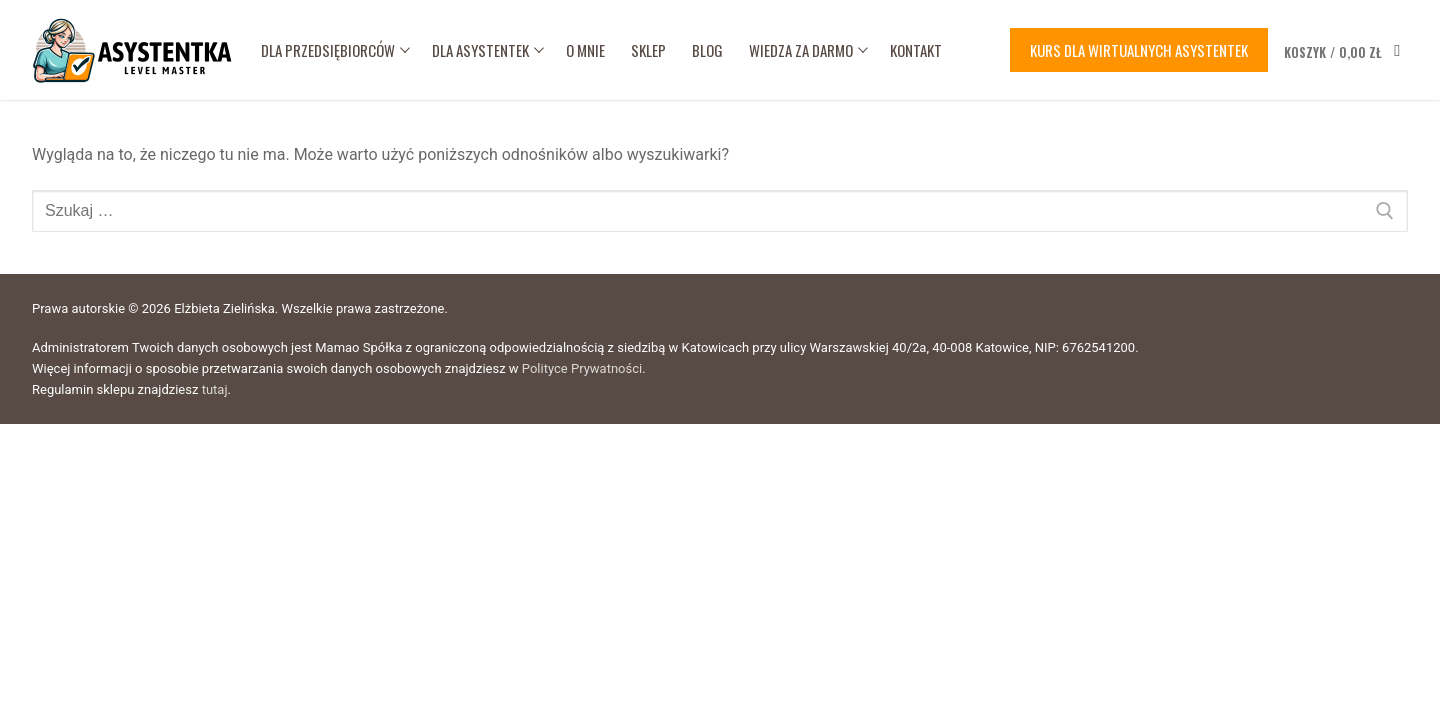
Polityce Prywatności (582, 368)
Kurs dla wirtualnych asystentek (1139, 50)
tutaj (215, 389)
